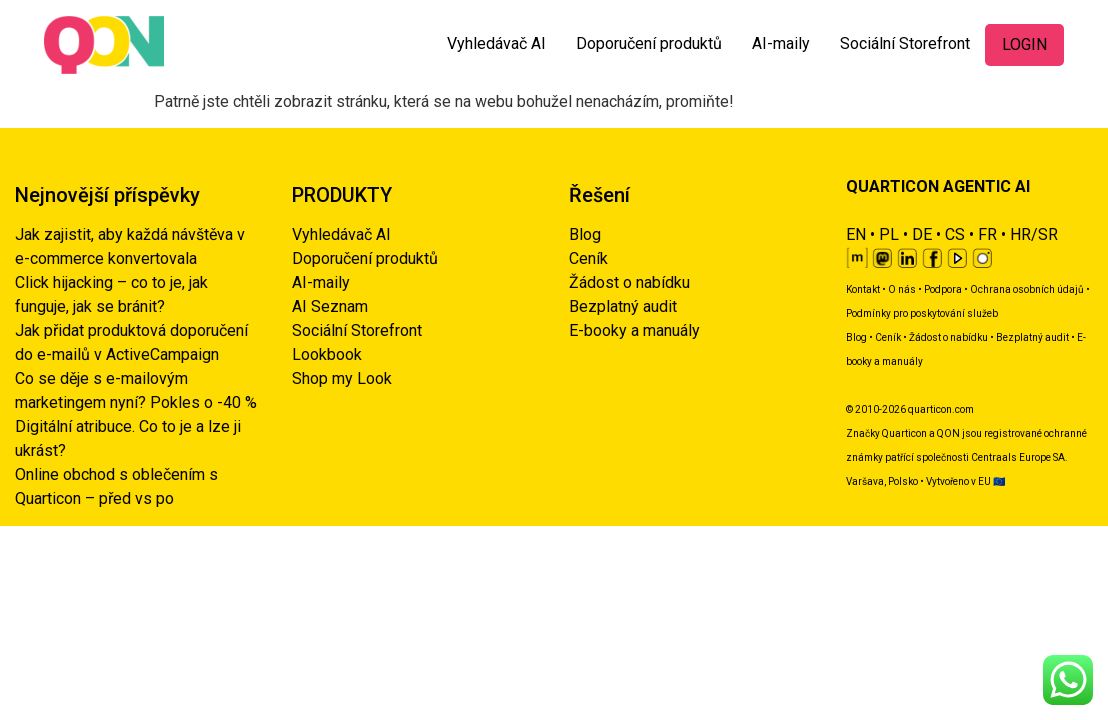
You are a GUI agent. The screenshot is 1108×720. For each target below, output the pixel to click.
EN (856, 234)
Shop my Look (342, 378)
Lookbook (327, 354)
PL (889, 234)
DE (922, 234)
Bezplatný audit (623, 306)
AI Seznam (330, 306)
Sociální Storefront (905, 43)
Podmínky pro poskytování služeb (922, 313)
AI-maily (781, 43)
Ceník (588, 258)
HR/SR (1034, 234)
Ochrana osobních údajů (1027, 289)
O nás (902, 289)
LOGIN (1024, 44)
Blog (585, 234)
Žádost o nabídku (629, 282)
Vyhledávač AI (496, 43)
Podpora (943, 289)
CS (955, 234)
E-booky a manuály (634, 330)
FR (987, 234)
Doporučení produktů (649, 43)
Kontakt (863, 289)
